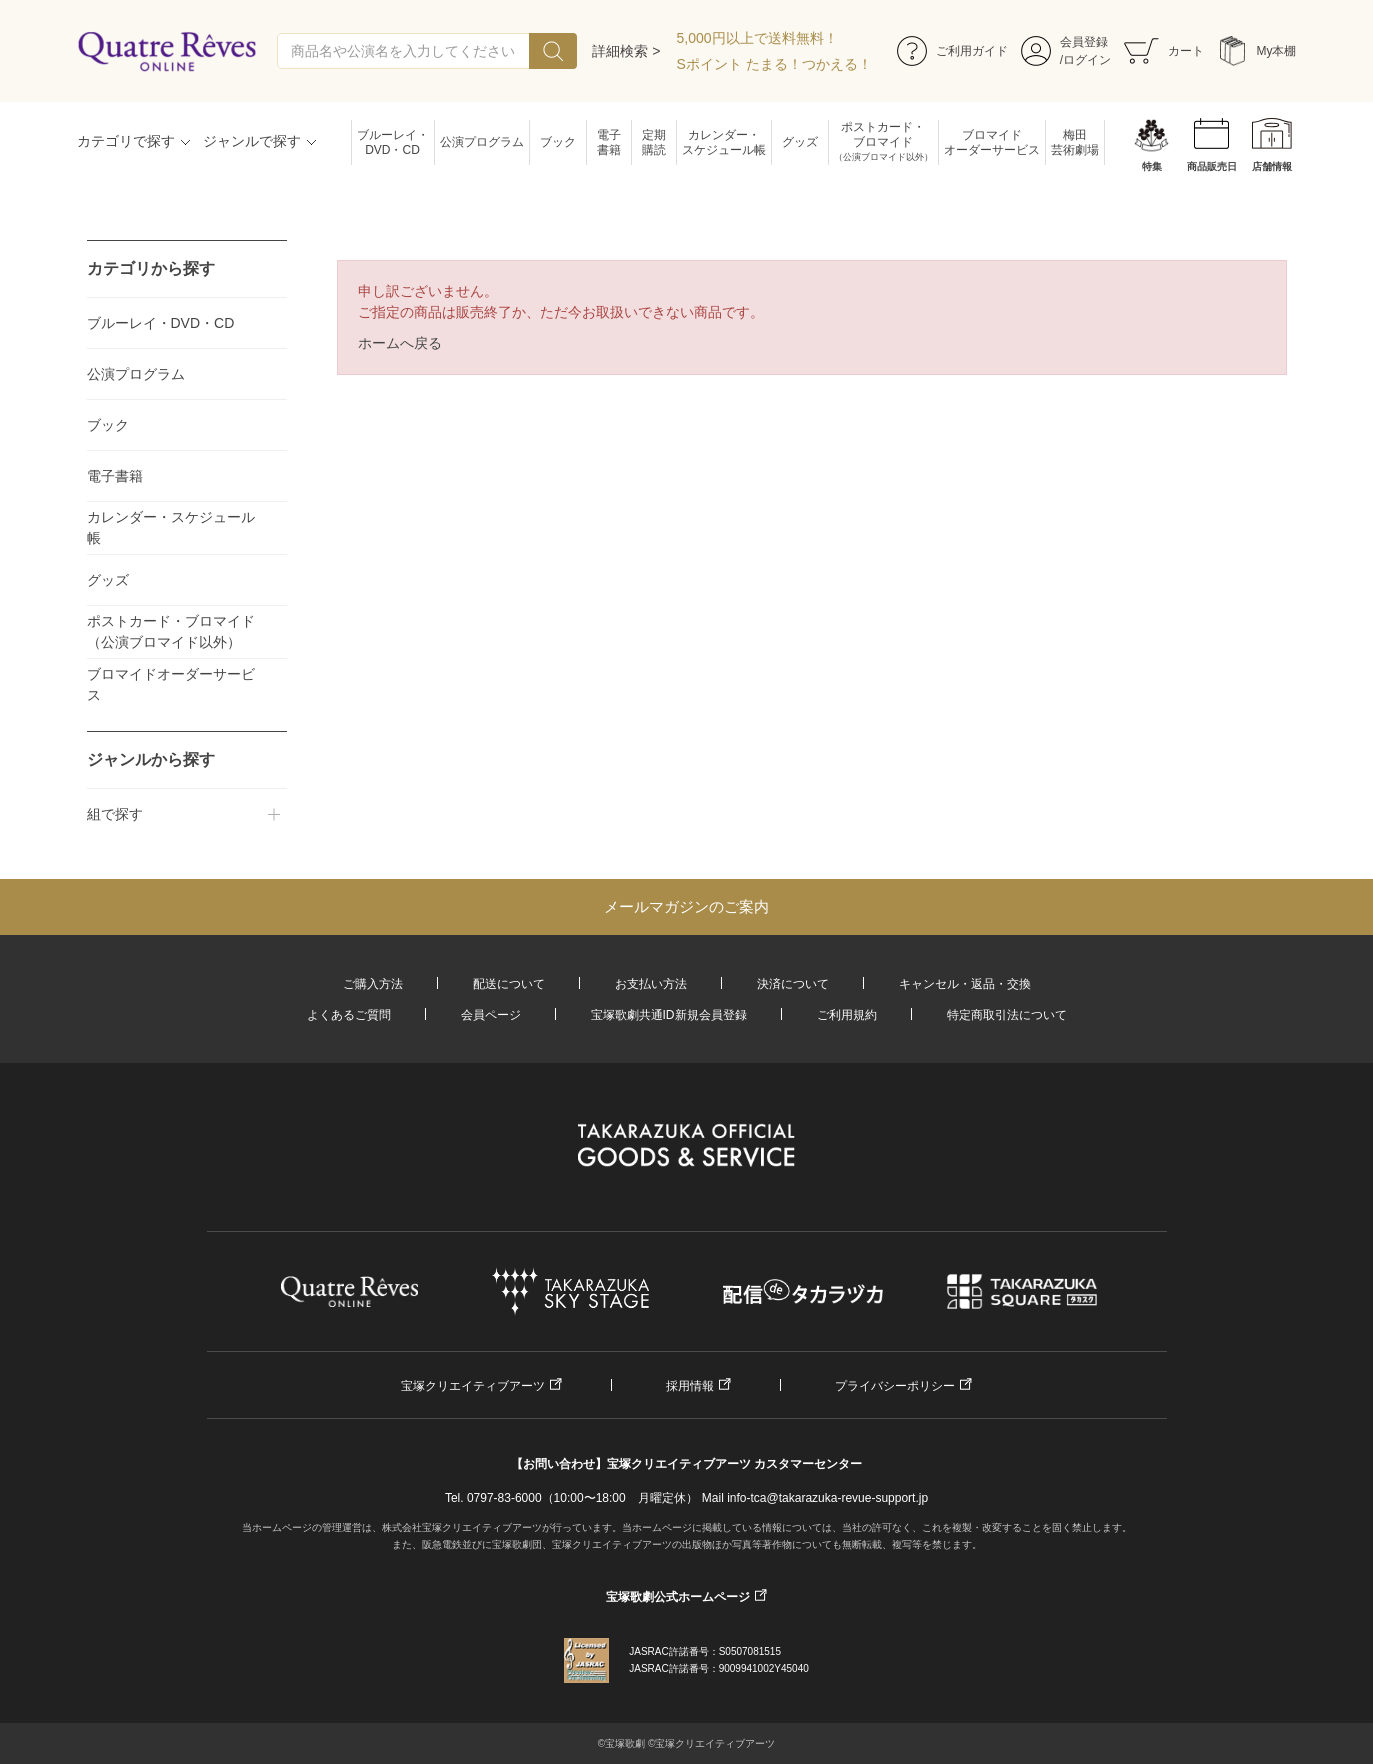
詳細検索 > (626, 51)
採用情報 (690, 1386)
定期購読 (654, 142)
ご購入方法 (373, 984)
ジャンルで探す (252, 141)
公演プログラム (482, 142)
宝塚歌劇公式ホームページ (678, 1597)
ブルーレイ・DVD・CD (393, 142)
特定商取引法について (1007, 1015)
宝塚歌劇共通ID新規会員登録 (669, 1015)
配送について (509, 984)
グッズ (800, 142)
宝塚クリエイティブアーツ (473, 1386)
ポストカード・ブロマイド (883, 142)
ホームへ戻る (400, 343)
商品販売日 (1212, 166)
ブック (558, 142)
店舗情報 (1272, 166)
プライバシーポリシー (895, 1386)
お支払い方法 (651, 984)
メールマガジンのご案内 (686, 906)
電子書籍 (609, 142)
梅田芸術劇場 (1075, 142)
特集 (1152, 166)
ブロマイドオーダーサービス (992, 142)
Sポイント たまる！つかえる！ (774, 64)
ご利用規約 (847, 1015)
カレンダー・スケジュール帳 (724, 142)
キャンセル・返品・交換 (965, 984)
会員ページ (491, 1015)
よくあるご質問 (349, 1015)
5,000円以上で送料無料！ (757, 38)
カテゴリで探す (126, 141)
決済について (793, 984)
